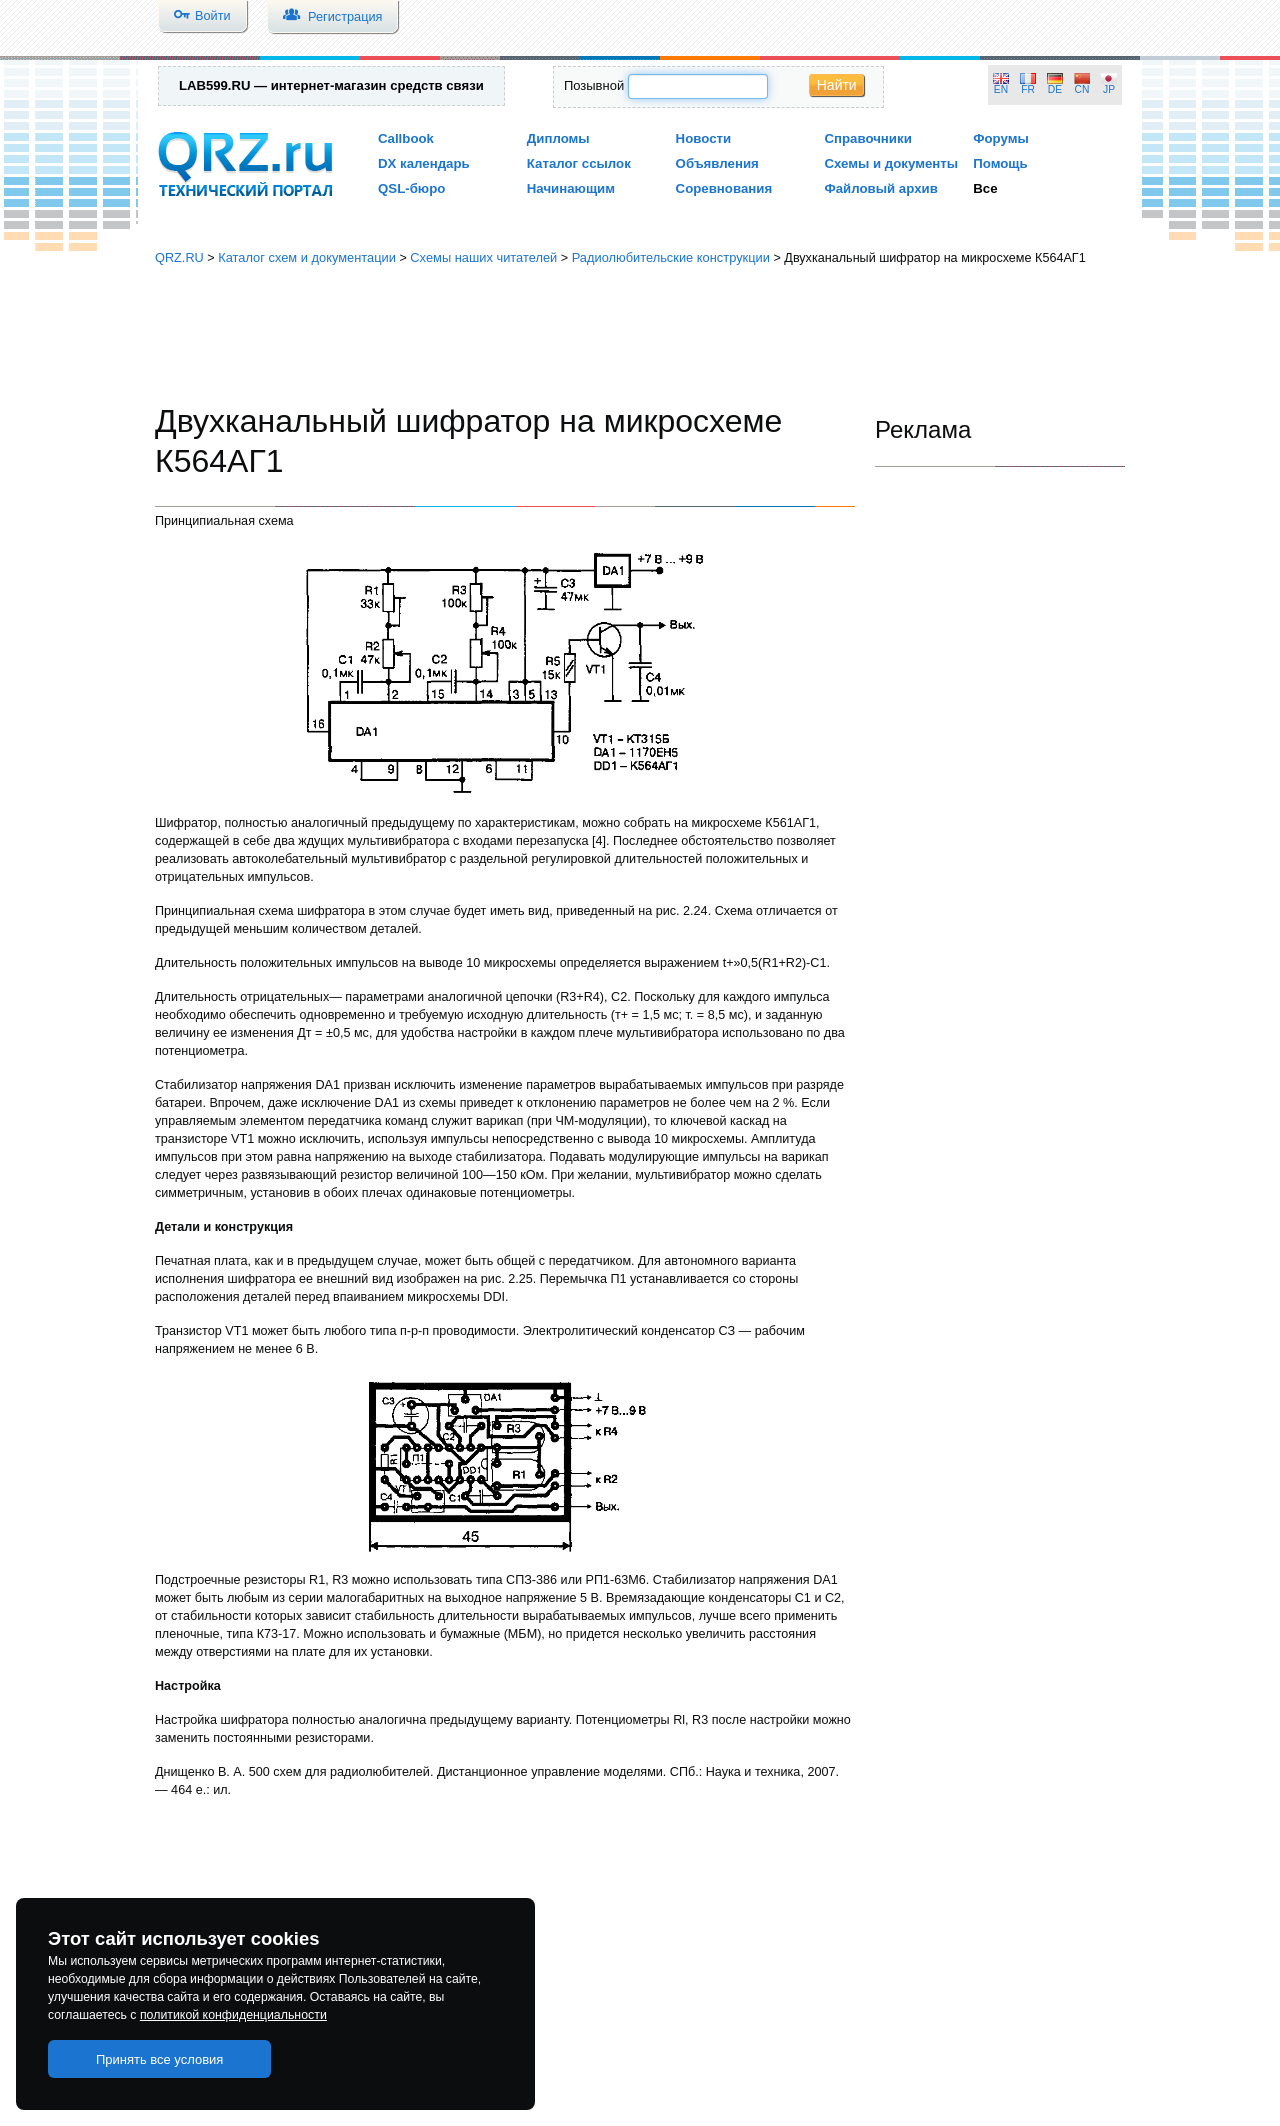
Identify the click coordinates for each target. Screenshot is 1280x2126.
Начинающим (571, 188)
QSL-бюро (411, 188)
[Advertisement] (640, 335)
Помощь (1000, 163)
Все (985, 188)
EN (1001, 89)
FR (1028, 89)
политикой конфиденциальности (233, 2015)
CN (1082, 89)
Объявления (717, 163)
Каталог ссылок (579, 163)
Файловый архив (880, 188)
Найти (837, 85)
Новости (704, 138)
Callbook (406, 138)
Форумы (1001, 138)
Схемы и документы (891, 163)
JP (1109, 89)
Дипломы (558, 138)
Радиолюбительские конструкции (671, 257)
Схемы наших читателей (483, 257)
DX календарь (424, 163)
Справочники (867, 138)
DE (1055, 89)
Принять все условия (160, 2059)
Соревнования (724, 188)
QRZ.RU (179, 257)
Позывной (594, 85)
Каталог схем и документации (307, 257)
